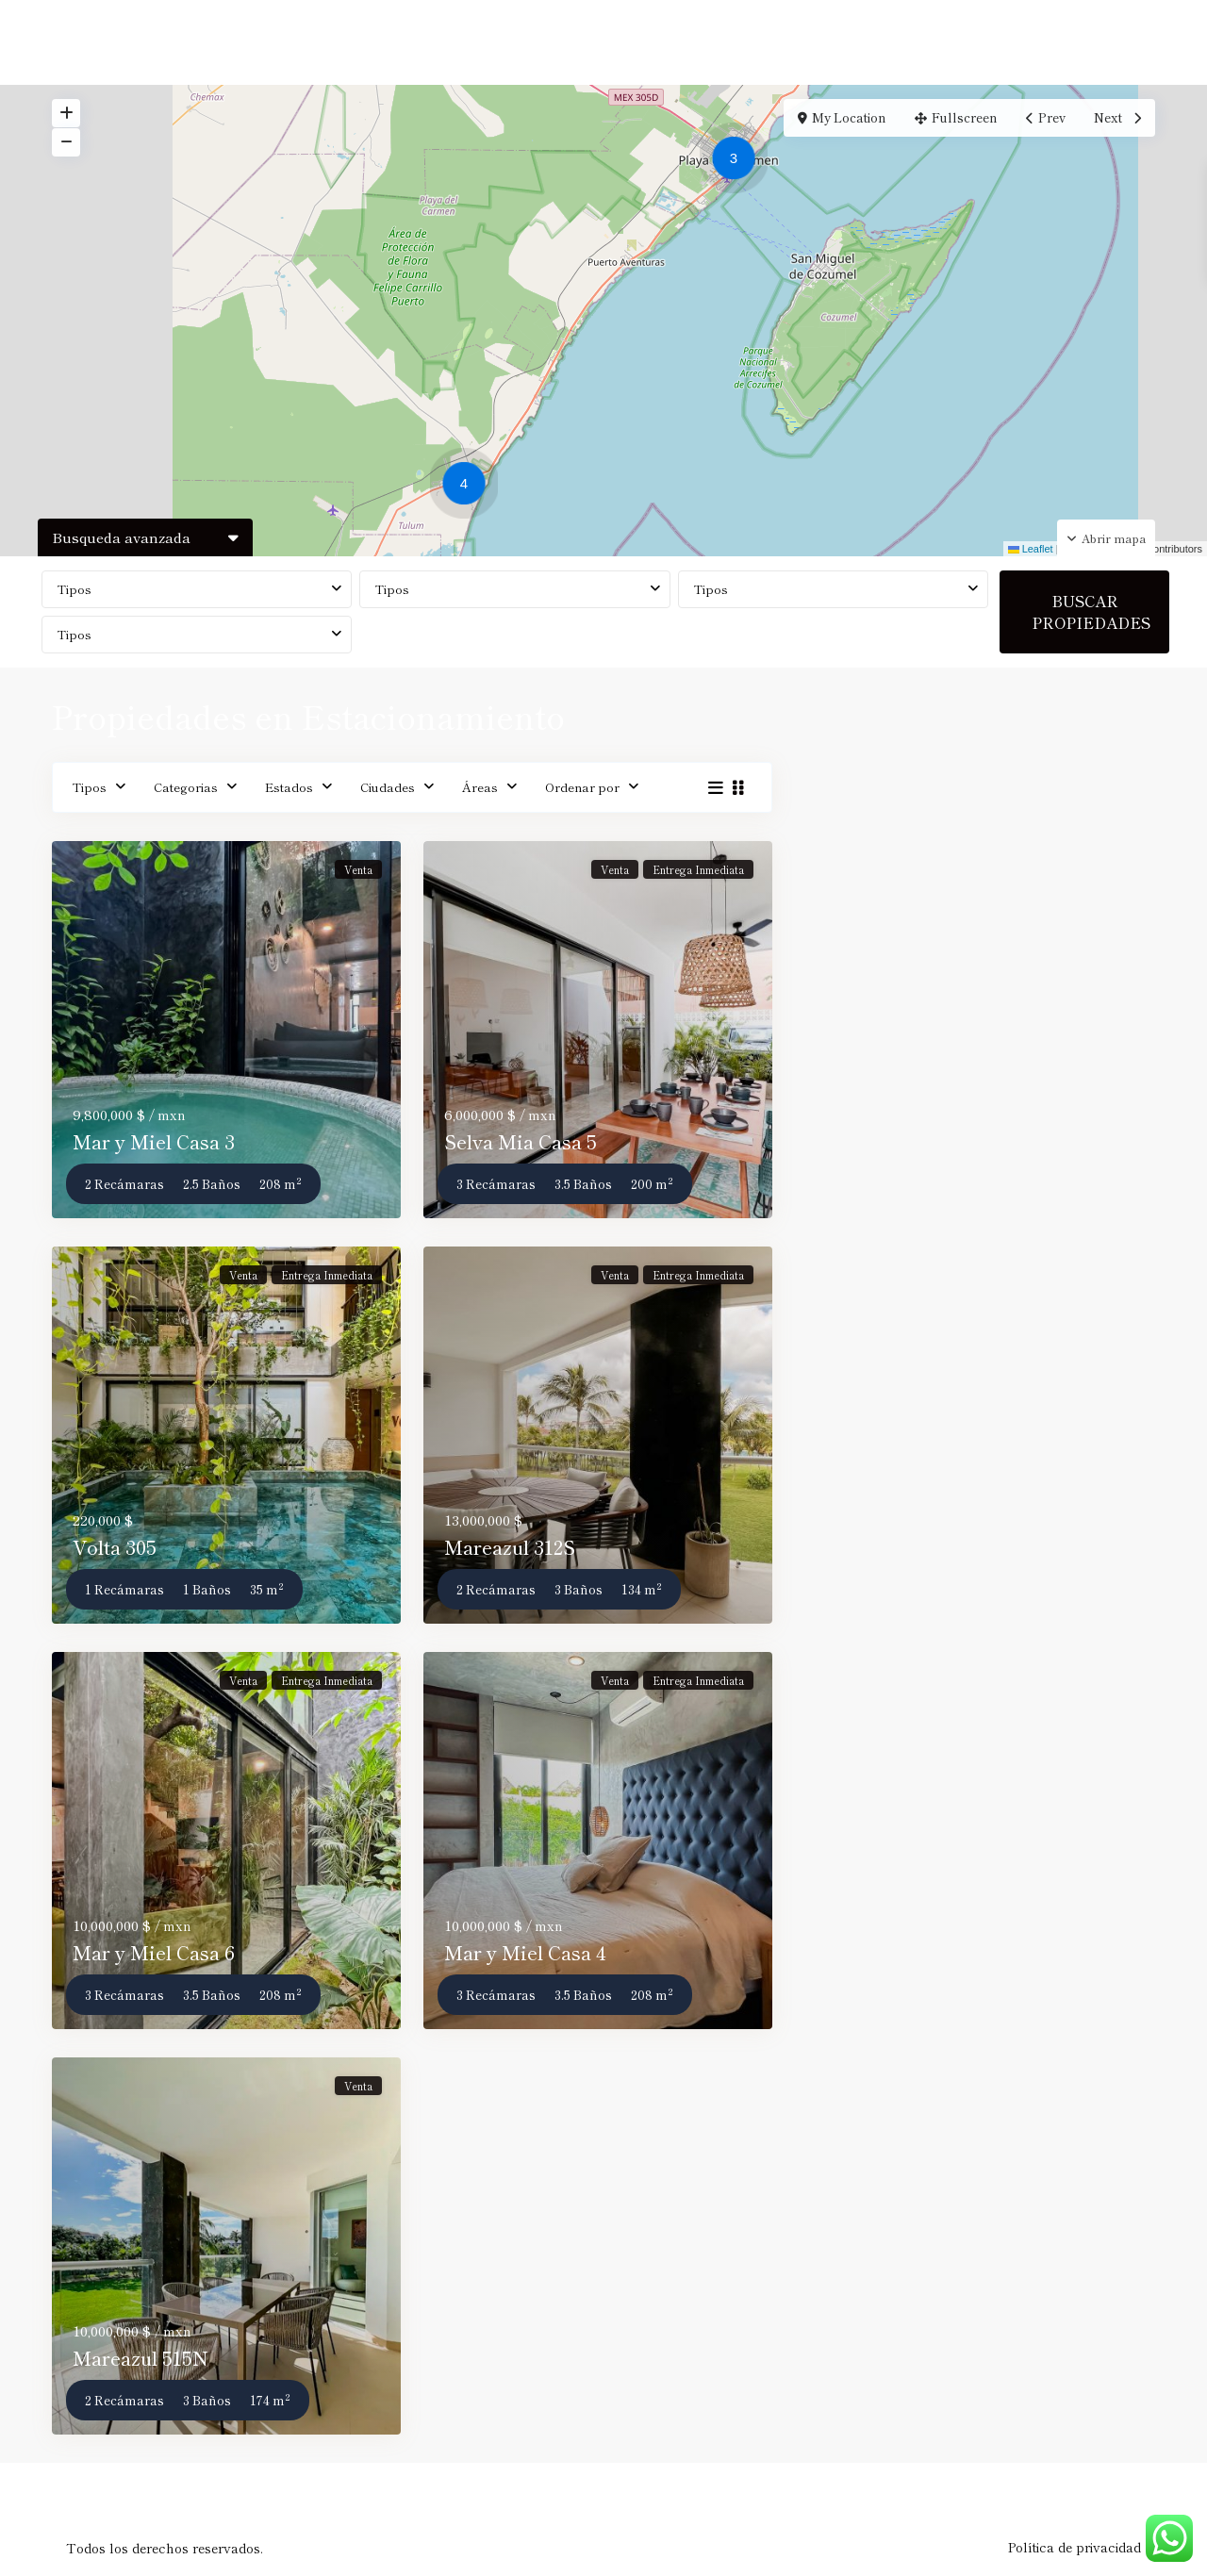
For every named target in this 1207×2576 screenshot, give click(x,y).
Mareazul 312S (509, 1546)
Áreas (480, 787)
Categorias (186, 787)
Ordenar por (582, 787)
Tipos (74, 589)
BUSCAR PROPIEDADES (1091, 611)
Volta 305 (115, 1546)
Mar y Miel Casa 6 (154, 1952)
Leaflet (1030, 548)
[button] (468, 486)
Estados (289, 787)
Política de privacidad (1074, 2546)
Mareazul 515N (140, 2357)
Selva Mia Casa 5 (520, 1141)
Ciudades (387, 787)
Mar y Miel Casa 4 (525, 1952)
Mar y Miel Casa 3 (154, 1141)
